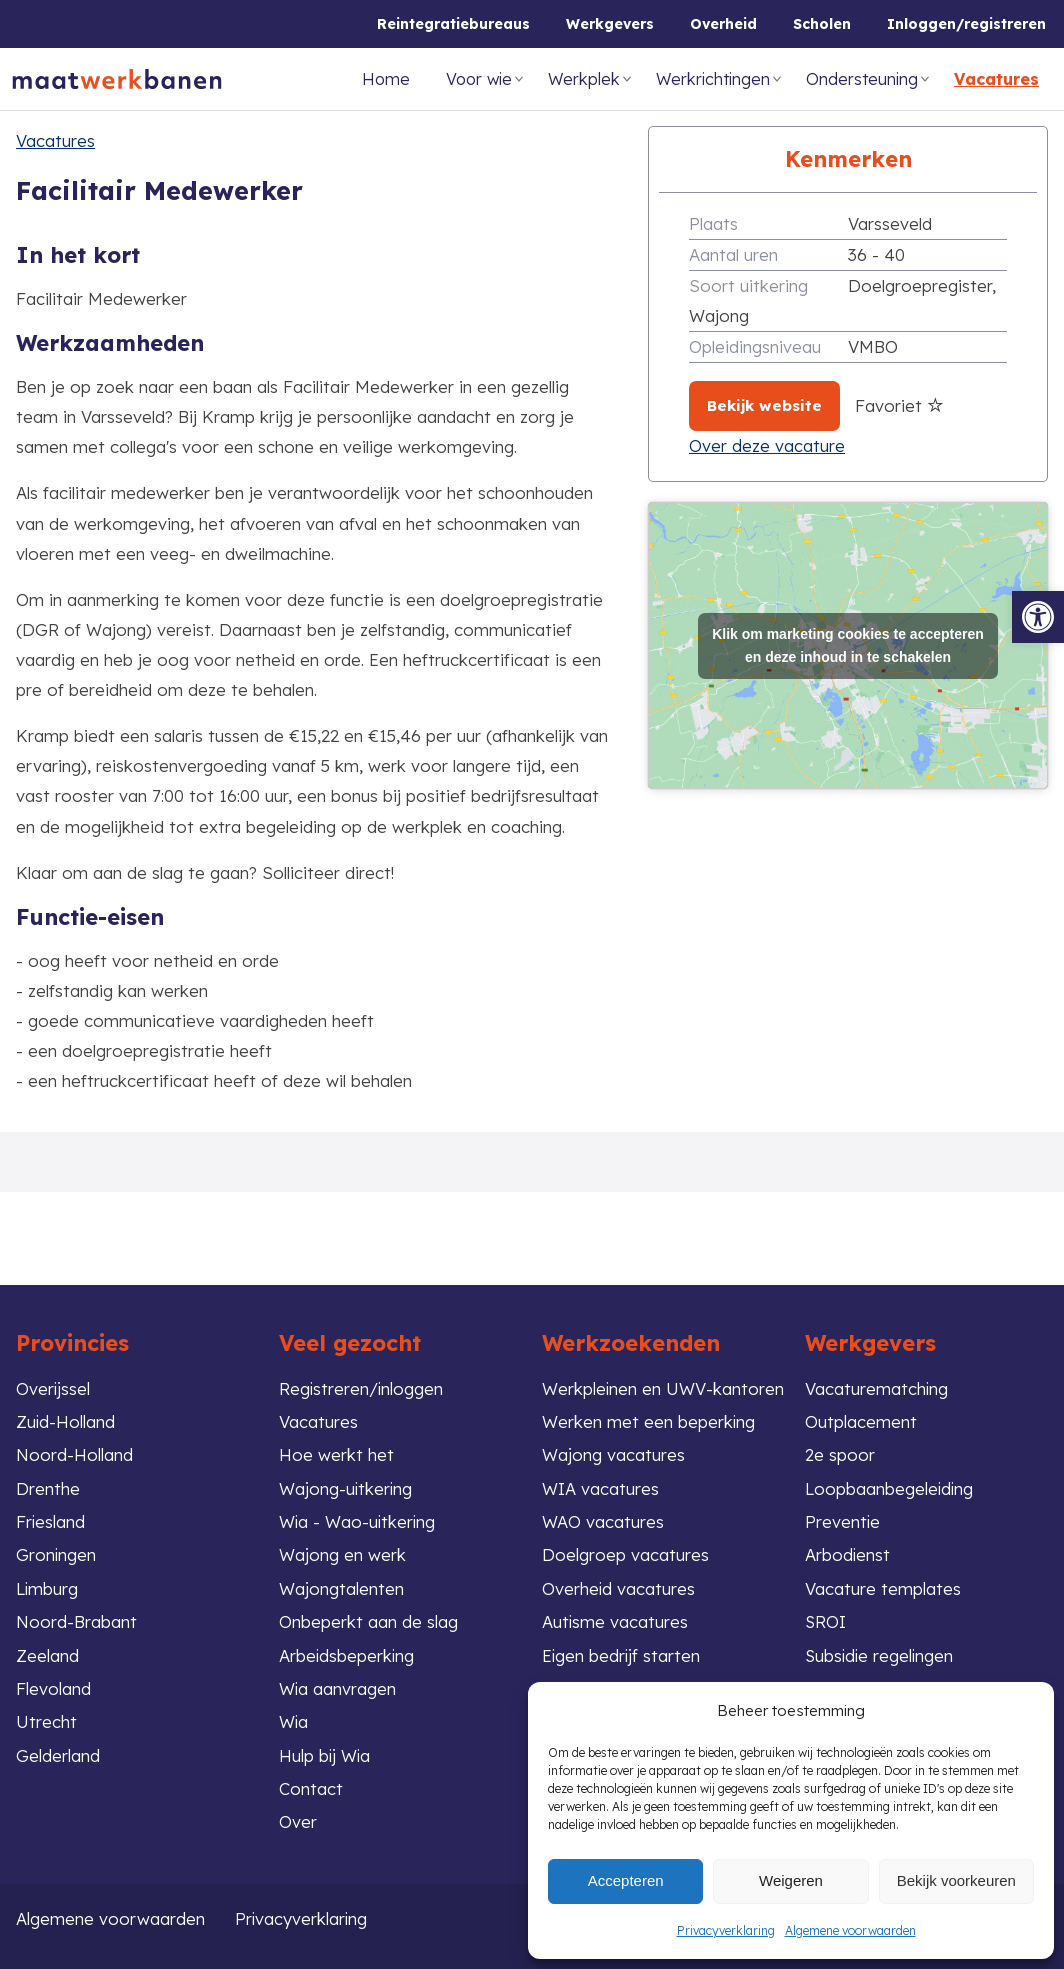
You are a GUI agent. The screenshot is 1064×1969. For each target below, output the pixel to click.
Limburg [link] (47, 1587)
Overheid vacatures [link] (619, 1587)
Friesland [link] (51, 1520)
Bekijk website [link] (764, 405)
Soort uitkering (748, 285)
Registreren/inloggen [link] (362, 1386)
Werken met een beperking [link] (649, 1419)
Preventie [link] (843, 1520)
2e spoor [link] (840, 1453)
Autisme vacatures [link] (615, 1620)
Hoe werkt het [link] (336, 1453)
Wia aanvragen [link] (338, 1687)
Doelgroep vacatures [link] (625, 1553)
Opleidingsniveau (755, 346)
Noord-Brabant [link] (76, 1620)
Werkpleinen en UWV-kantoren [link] (663, 1386)
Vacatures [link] (996, 79)
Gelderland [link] (58, 1754)
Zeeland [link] (47, 1654)
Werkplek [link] (584, 79)
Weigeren (791, 1880)
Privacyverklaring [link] (726, 1930)
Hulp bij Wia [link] (325, 1754)
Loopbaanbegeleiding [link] (890, 1486)
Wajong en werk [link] (342, 1553)
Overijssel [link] (53, 1386)
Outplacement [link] (861, 1419)
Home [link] (386, 79)
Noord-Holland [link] (74, 1453)
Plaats (713, 223)
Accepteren (626, 1880)
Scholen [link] (822, 24)
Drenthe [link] (48, 1486)
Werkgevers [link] (610, 24)
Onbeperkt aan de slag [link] (368, 1620)
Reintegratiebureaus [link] (453, 24)
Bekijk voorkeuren (956, 1880)
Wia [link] (294, 1721)
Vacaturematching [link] (877, 1386)
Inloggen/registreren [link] (966, 24)
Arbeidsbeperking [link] (347, 1654)
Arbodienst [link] (848, 1553)
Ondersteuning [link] (862, 79)
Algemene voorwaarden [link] (850, 1930)
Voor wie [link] (479, 79)
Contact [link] (311, 1788)
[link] (1038, 617)
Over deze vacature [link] (767, 445)
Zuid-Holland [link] (66, 1419)
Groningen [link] (56, 1553)
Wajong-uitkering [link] (346, 1486)
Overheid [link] (723, 24)
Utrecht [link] (46, 1721)
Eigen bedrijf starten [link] (622, 1654)
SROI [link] (826, 1620)
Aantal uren (733, 254)
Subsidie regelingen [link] (881, 1654)
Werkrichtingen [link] (713, 79)
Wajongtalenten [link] (341, 1587)
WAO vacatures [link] (603, 1520)
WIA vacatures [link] (600, 1486)
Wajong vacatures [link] (613, 1453)
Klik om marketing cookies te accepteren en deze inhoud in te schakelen (848, 645)
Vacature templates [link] (883, 1587)
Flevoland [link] (53, 1687)
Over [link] (298, 1821)
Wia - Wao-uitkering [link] (358, 1520)
